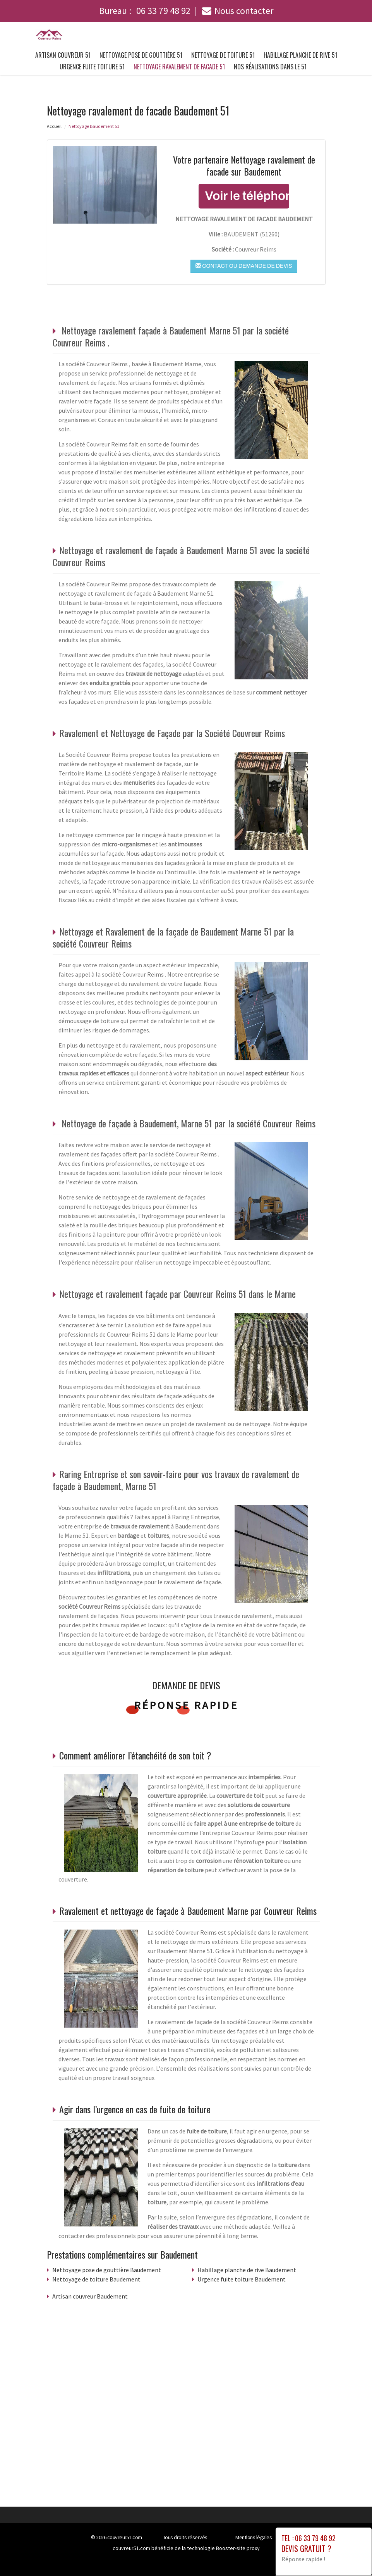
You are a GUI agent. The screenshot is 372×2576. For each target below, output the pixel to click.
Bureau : (144, 11)
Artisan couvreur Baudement (90, 2296)
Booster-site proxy (238, 2548)
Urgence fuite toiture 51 (92, 66)
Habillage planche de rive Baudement (246, 2270)
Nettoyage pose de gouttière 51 (140, 55)
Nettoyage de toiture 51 (223, 55)
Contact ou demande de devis (243, 266)
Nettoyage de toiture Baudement (96, 2279)
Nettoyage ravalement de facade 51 (179, 66)
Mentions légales (253, 2537)
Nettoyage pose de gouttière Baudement (106, 2270)
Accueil (54, 126)
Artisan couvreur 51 (63, 55)
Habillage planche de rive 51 (300, 55)
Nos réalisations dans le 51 (270, 66)
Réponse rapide (186, 1705)
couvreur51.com (124, 2537)
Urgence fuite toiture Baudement (241, 2279)
